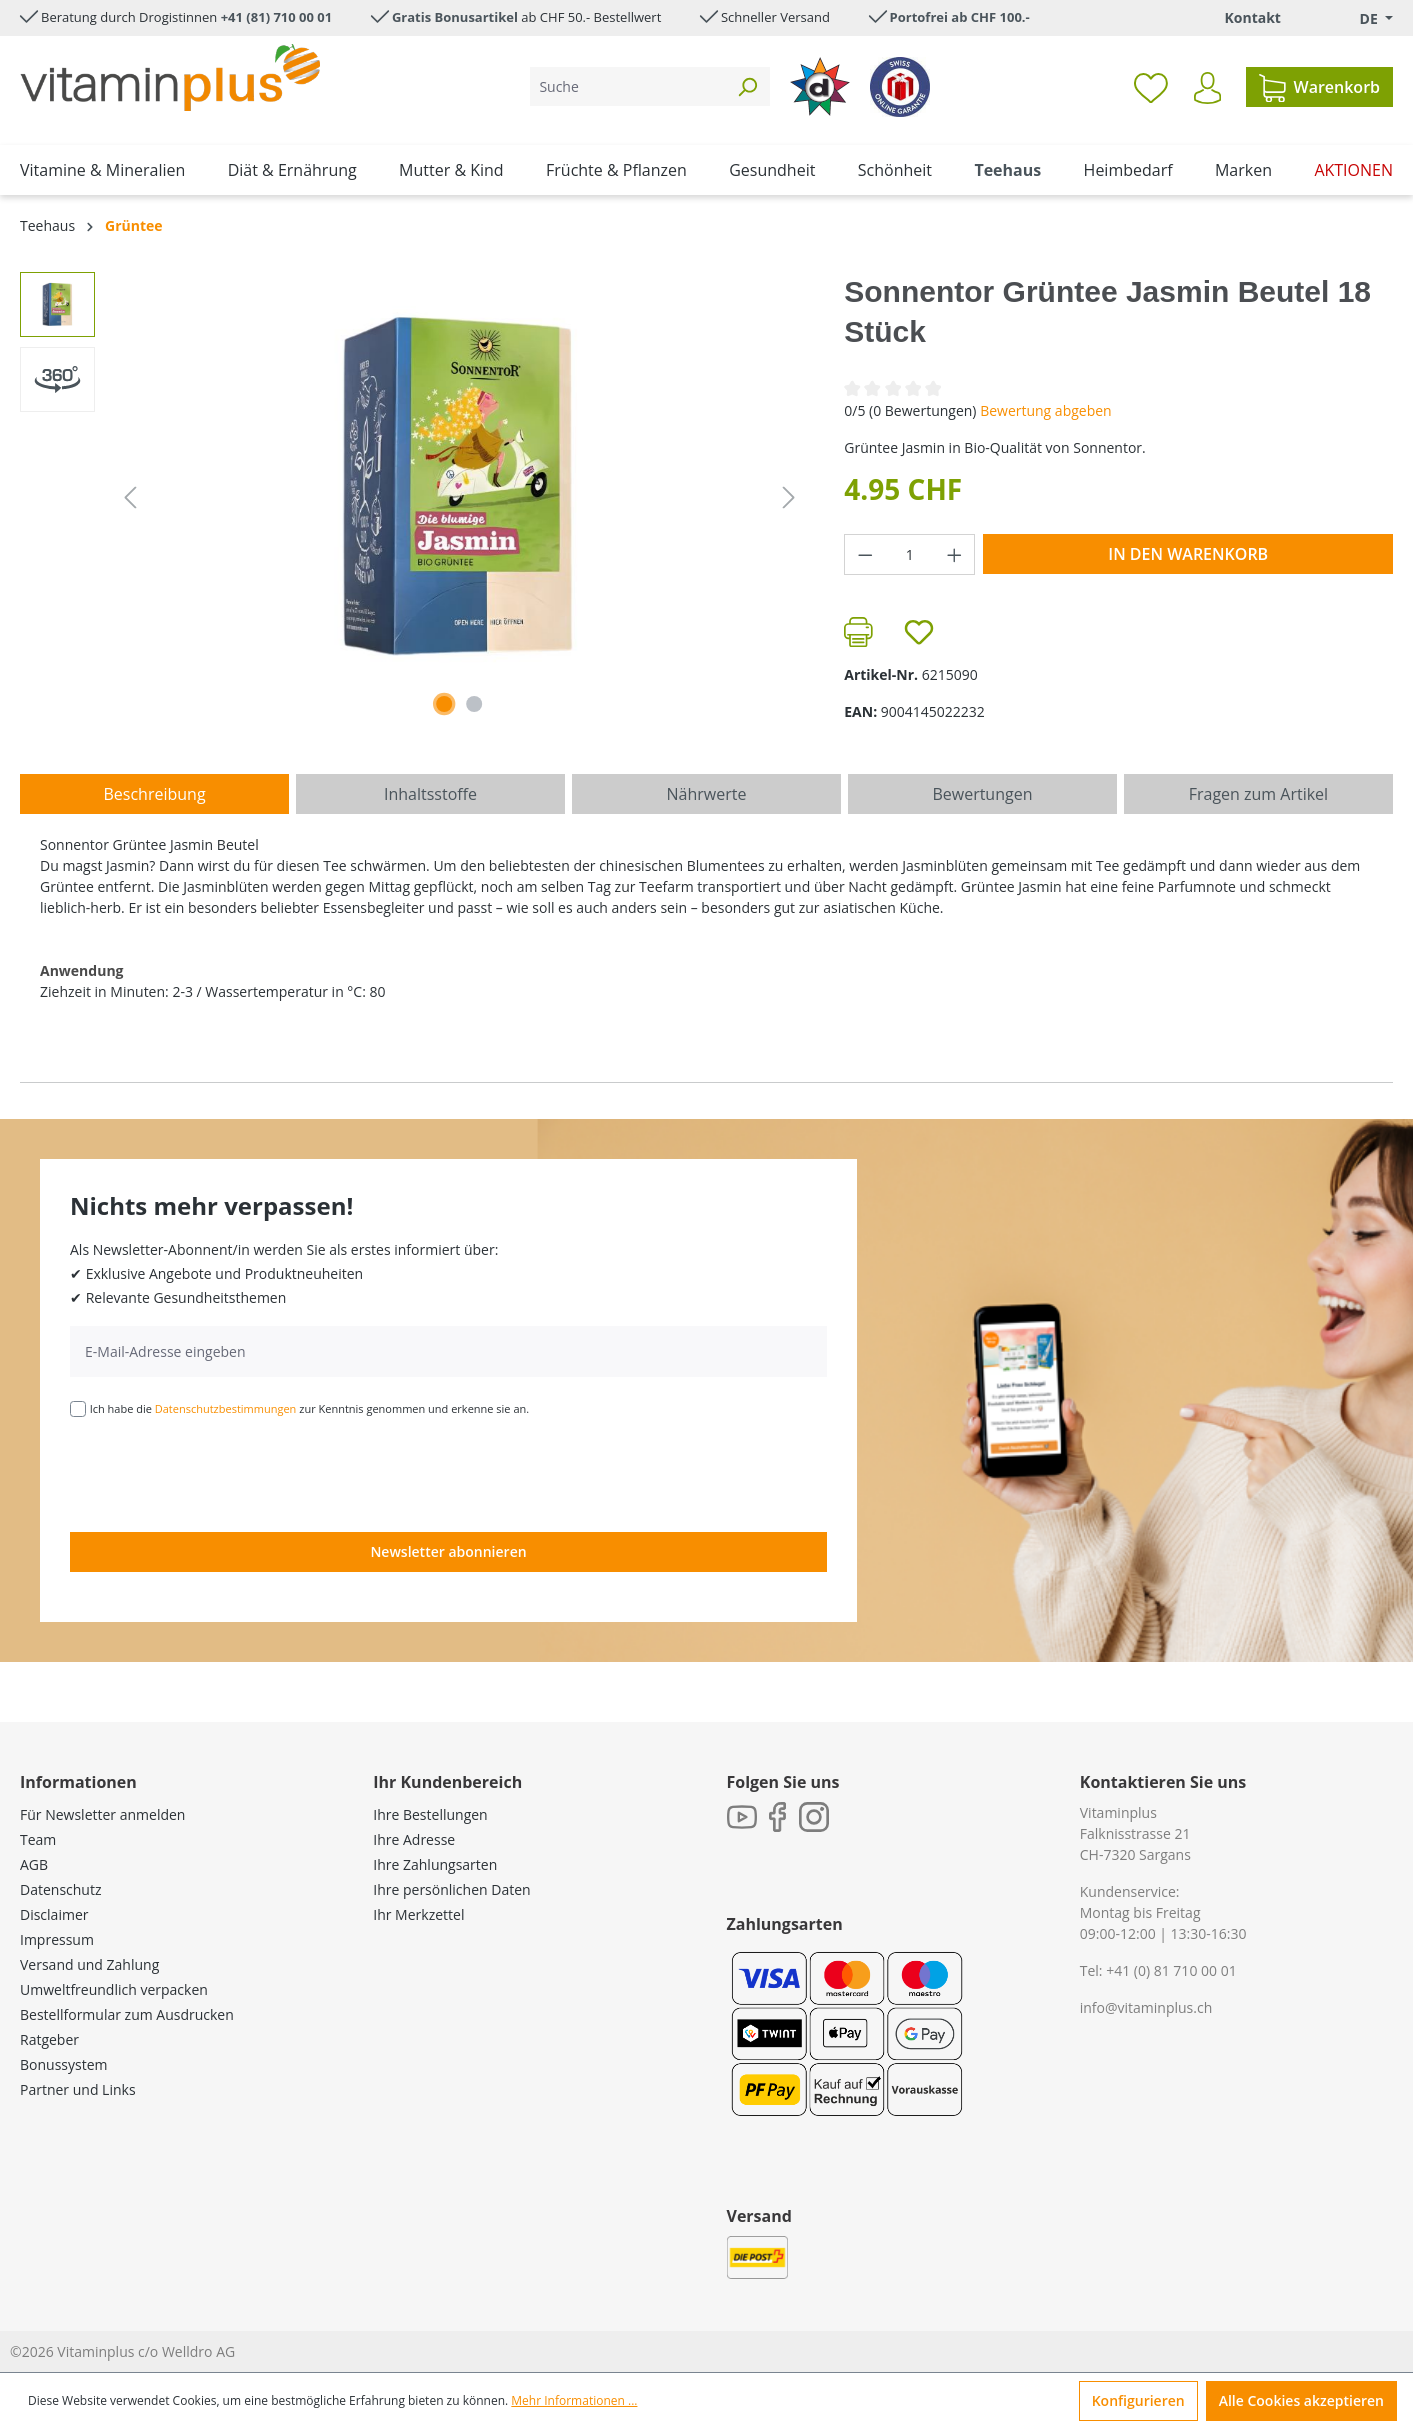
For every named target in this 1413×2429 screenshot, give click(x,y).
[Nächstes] (789, 497)
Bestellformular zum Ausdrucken (127, 2014)
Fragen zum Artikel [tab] (1258, 794)
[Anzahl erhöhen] (955, 554)
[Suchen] (747, 86)
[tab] (154, 794)
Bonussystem (63, 2064)
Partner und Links (78, 2089)
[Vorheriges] (130, 497)
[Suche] (627, 86)
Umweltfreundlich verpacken (114, 1989)
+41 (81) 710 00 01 (277, 17)
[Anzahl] (910, 554)
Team (38, 1839)
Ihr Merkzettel (418, 1914)
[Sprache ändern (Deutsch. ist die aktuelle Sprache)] (1362, 18)
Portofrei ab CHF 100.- (960, 17)
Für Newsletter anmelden (102, 1814)
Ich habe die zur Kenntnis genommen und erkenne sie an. (310, 1408)
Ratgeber (49, 2039)
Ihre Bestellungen (430, 1814)
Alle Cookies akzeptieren (1301, 2400)
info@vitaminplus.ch (1146, 2007)
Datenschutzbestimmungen (226, 1408)
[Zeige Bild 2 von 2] (474, 704)
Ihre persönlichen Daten (451, 1889)
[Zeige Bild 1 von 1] (444, 704)
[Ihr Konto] (1207, 88)
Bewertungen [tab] (982, 794)
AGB (34, 1864)
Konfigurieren (1138, 2400)
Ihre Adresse (414, 1839)
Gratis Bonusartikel (455, 17)
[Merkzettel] (1151, 87)
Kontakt (1252, 17)
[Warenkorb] (1319, 87)
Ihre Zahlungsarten (435, 1864)
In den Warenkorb (1188, 554)
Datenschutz (60, 1889)
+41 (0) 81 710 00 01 (1171, 1970)
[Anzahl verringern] (865, 554)
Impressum (57, 1939)
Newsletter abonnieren (448, 1551)
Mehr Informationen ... (574, 2400)
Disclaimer (54, 1914)
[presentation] (222, 1473)
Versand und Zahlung (89, 1964)
